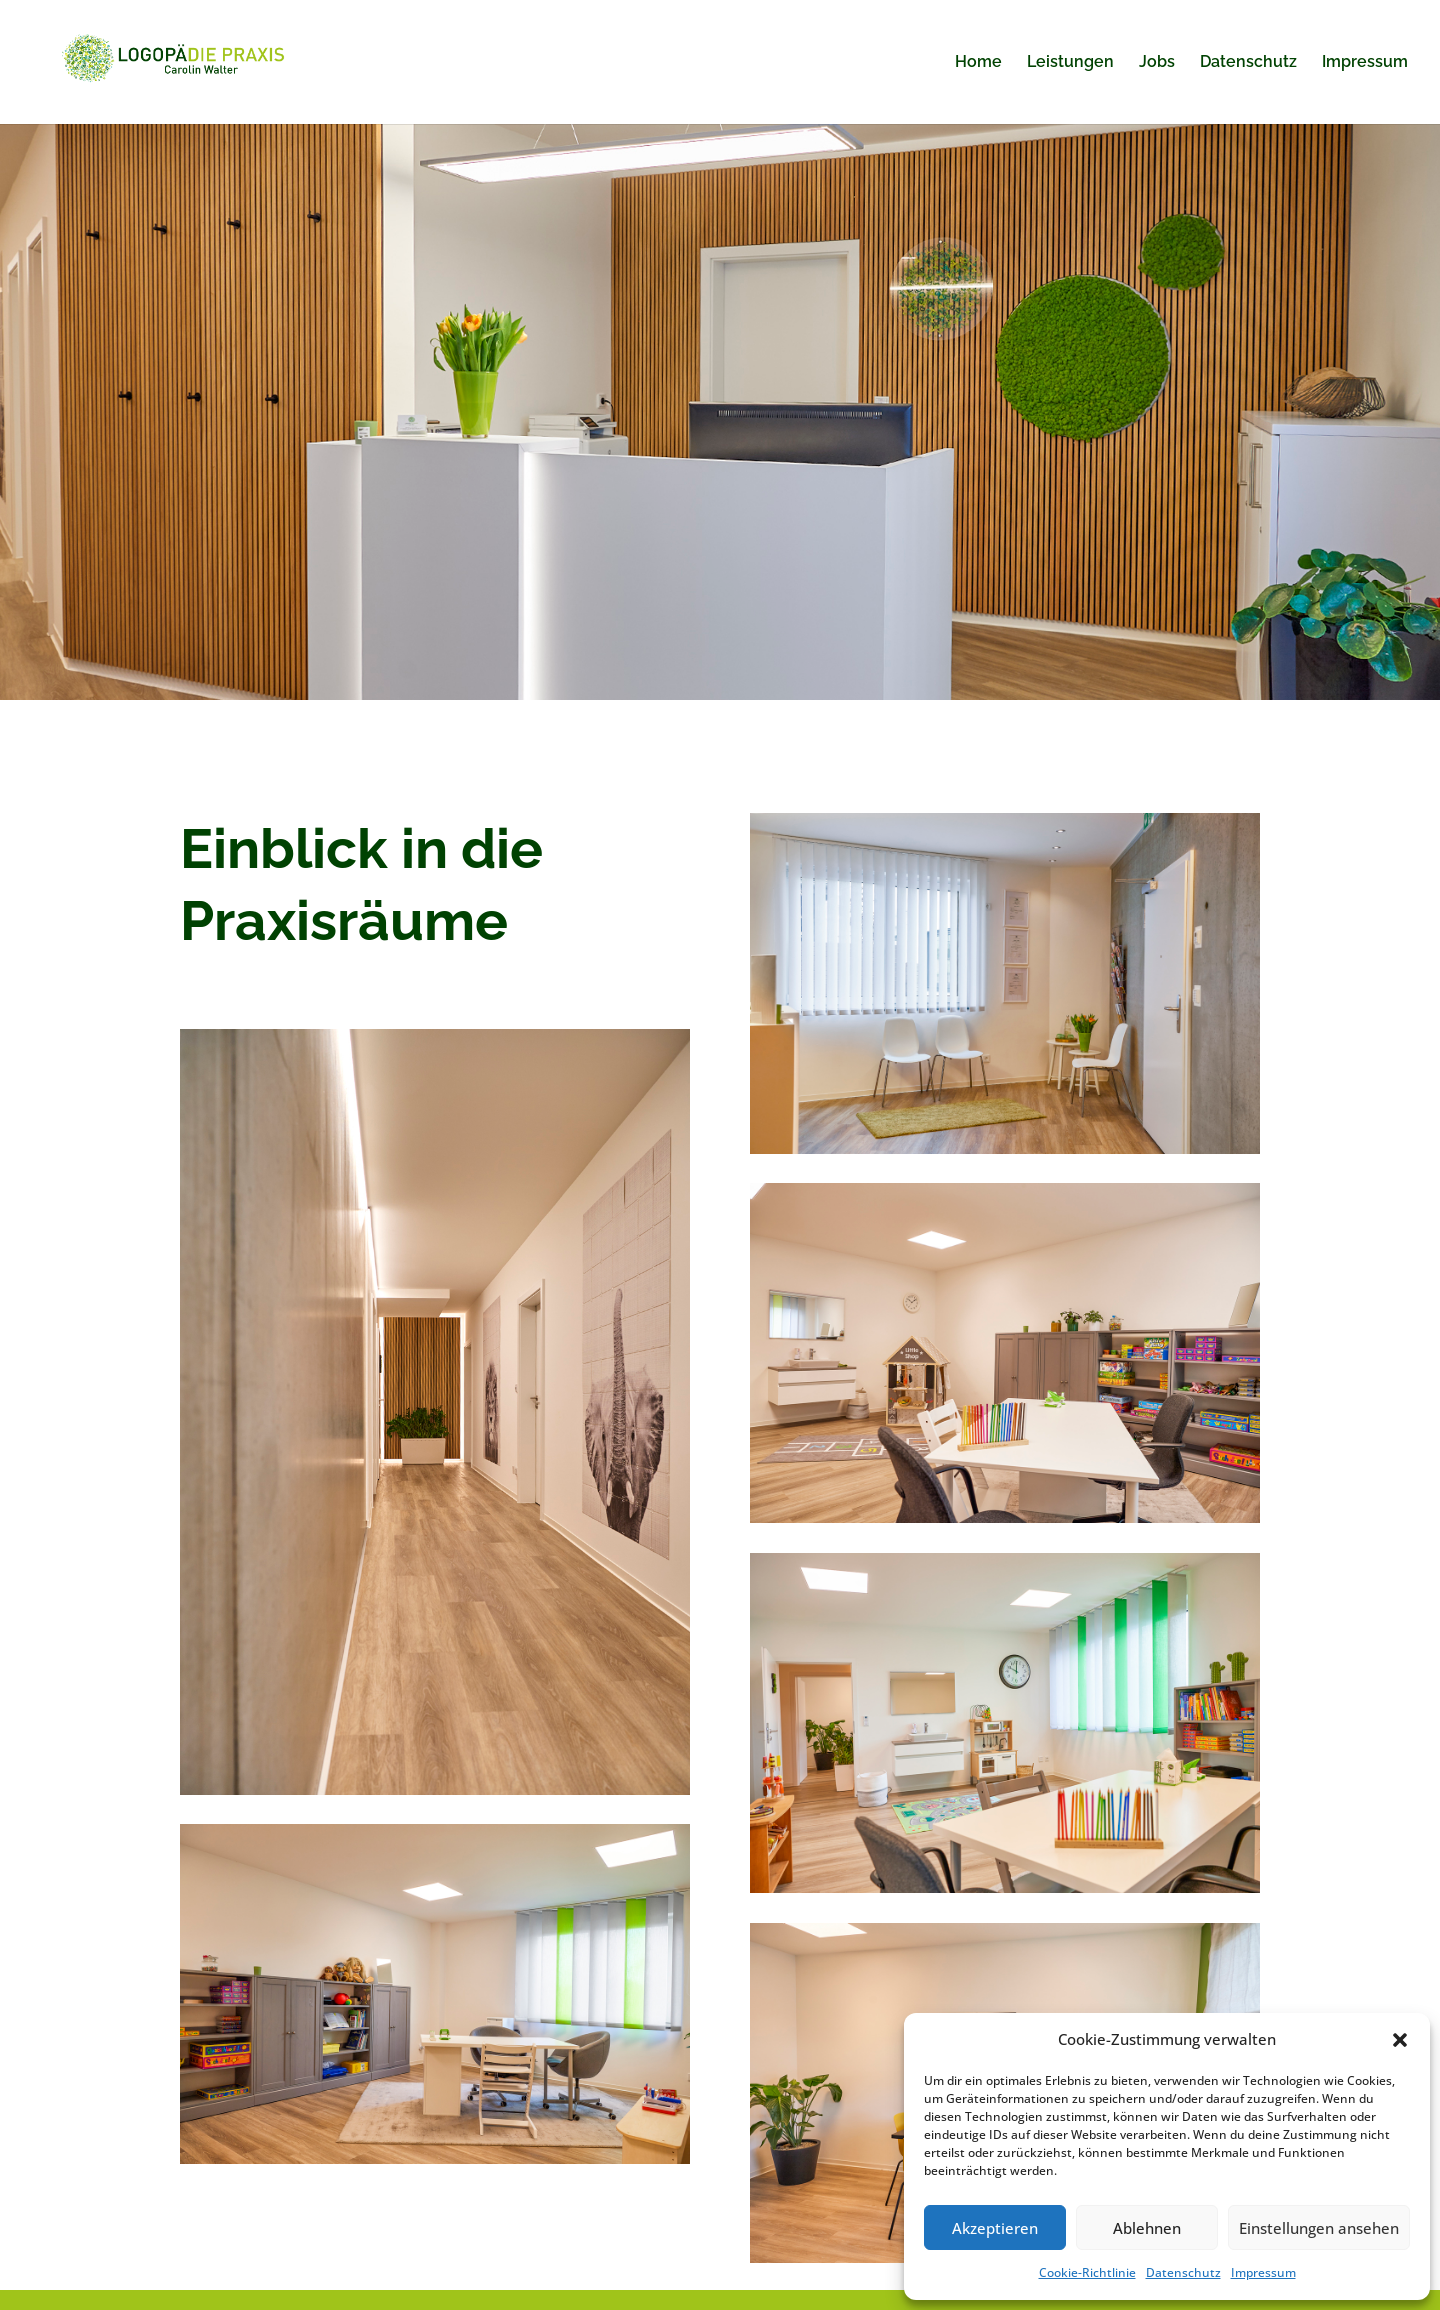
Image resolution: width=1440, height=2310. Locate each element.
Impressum (1263, 2272)
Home (978, 63)
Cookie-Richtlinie (1087, 2272)
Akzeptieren (995, 2228)
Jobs (1157, 63)
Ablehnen (1147, 2228)
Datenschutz (1183, 2272)
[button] (1400, 2040)
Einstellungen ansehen (1319, 2228)
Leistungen (1070, 63)
